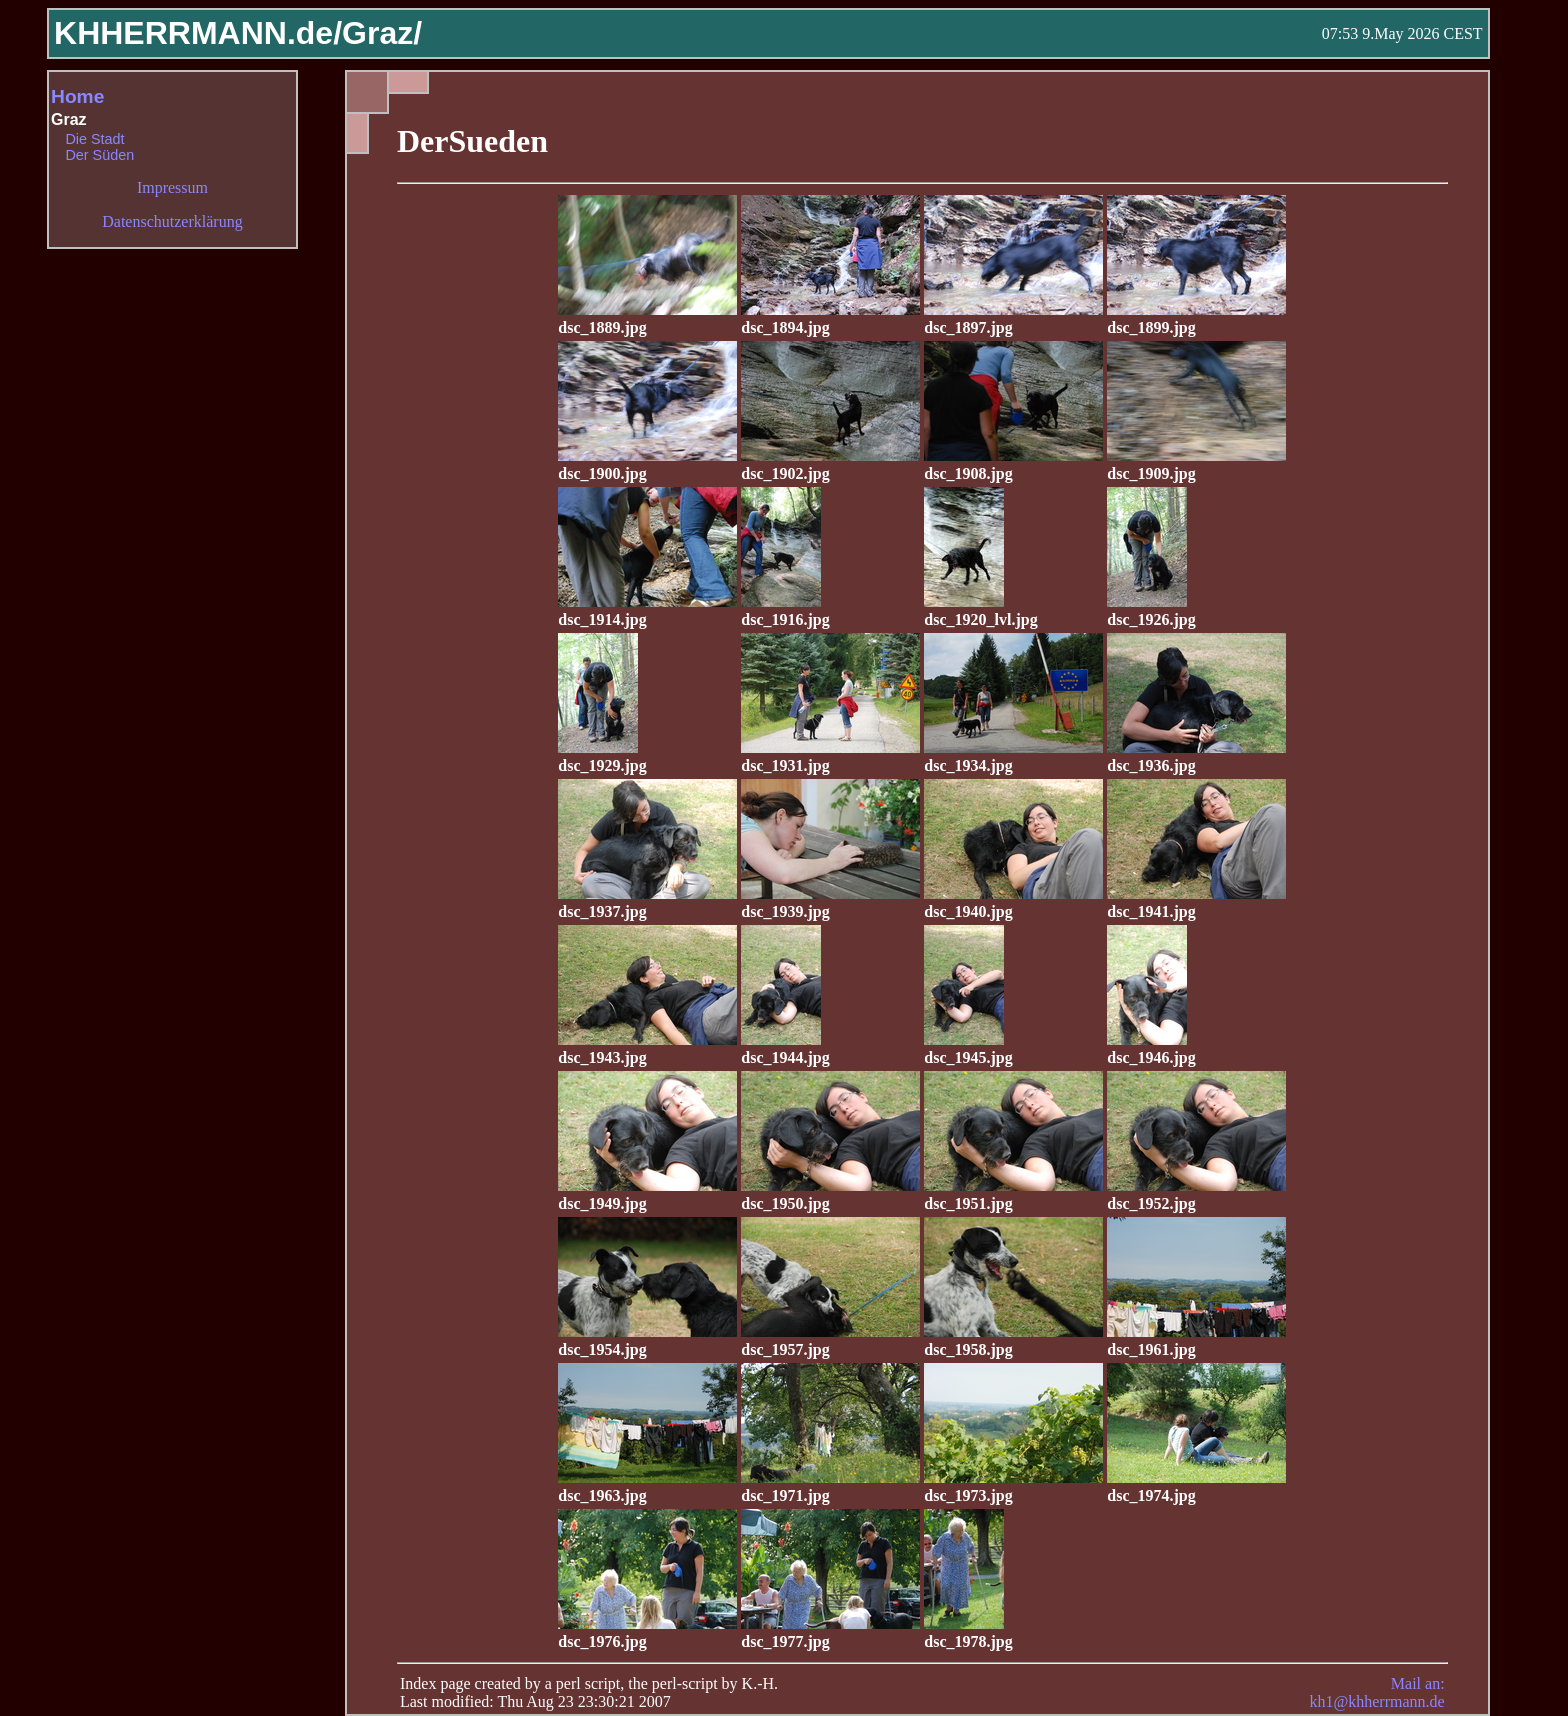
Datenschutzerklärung (172, 221)
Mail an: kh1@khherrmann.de (1376, 1692)
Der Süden (99, 155)
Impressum (172, 187)
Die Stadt (94, 139)
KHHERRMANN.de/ (198, 33)
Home (77, 96)
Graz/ (382, 33)
